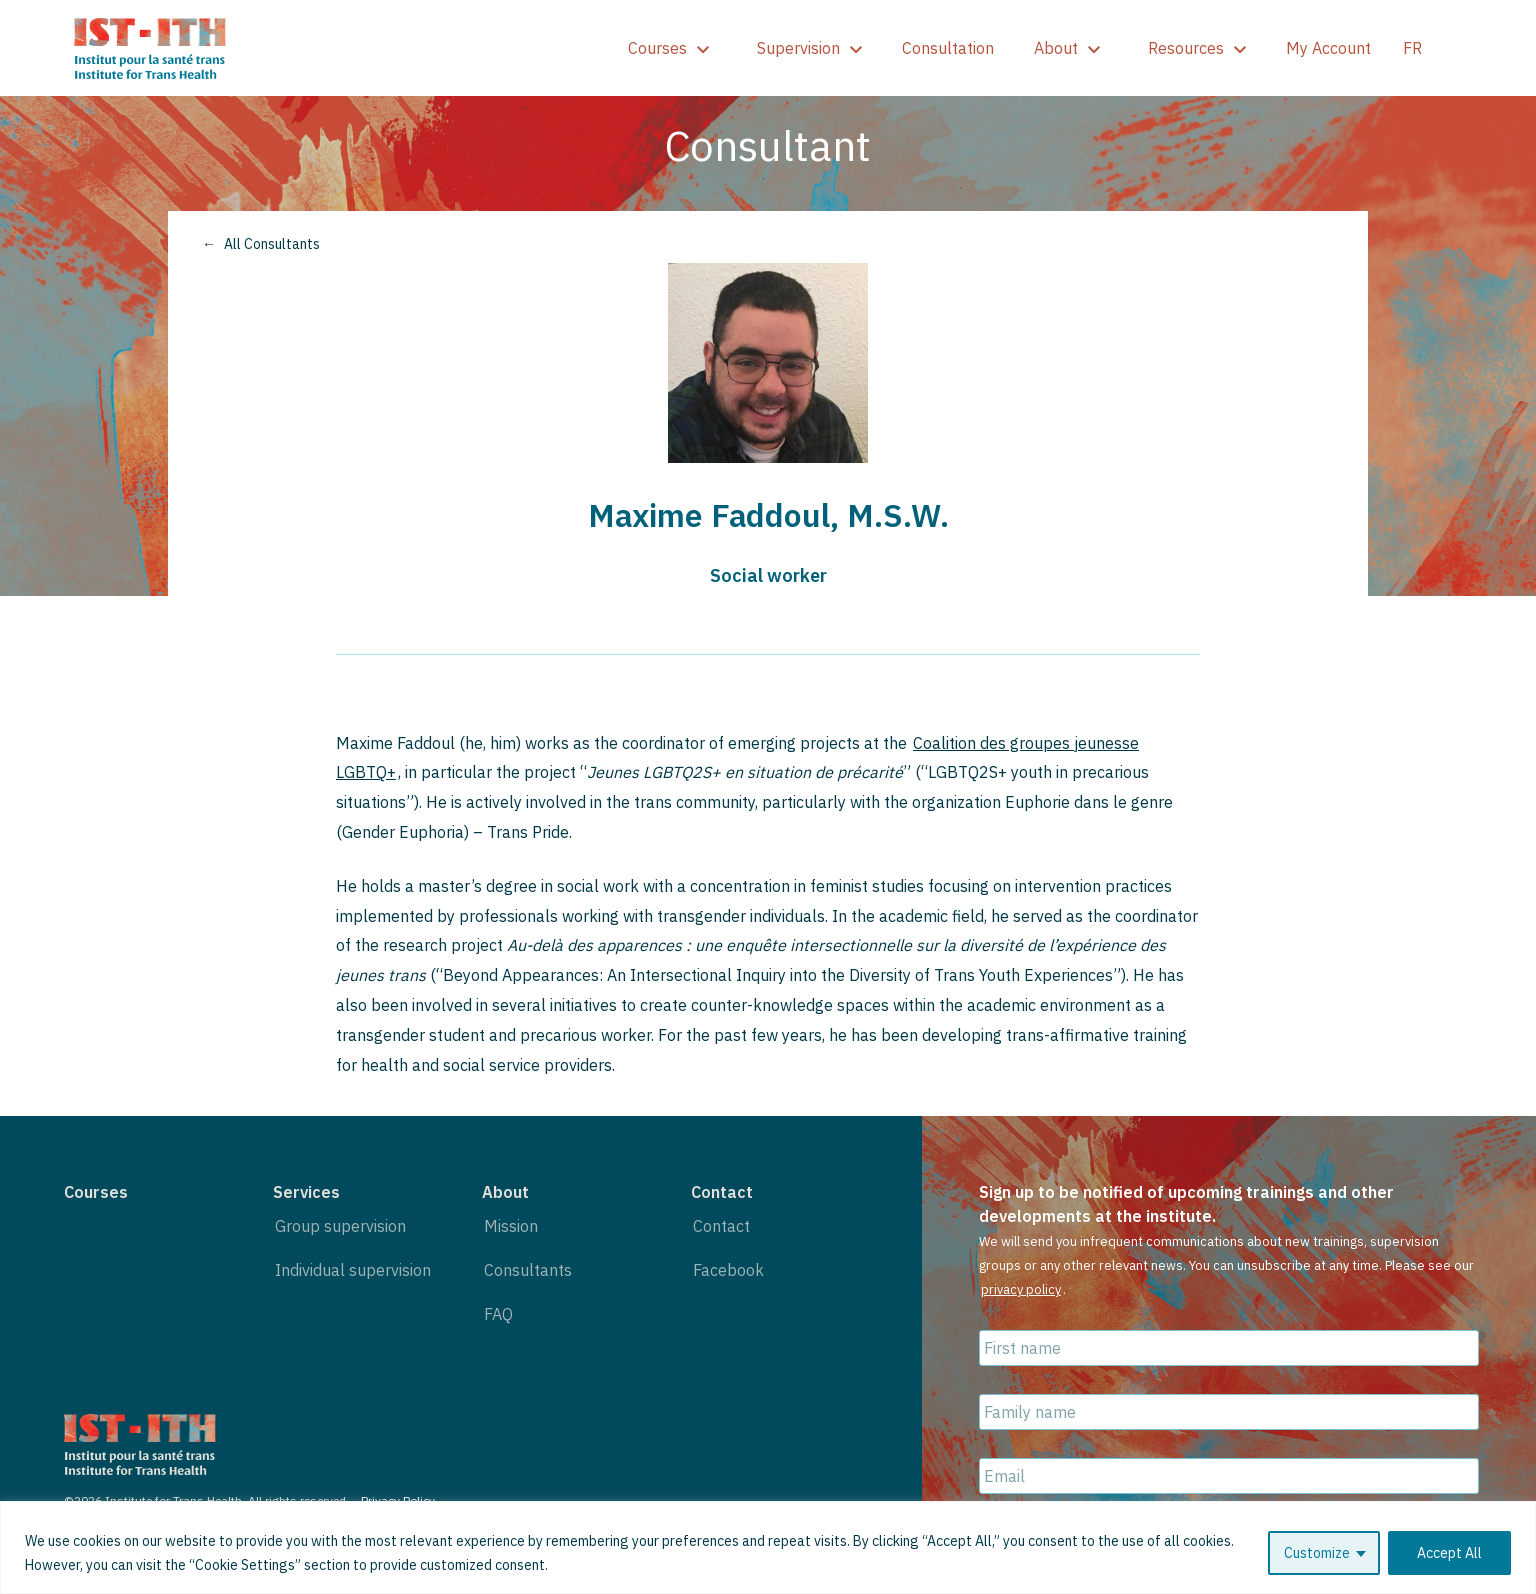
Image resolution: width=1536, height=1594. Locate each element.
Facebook (728, 1270)
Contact (721, 1226)
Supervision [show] (809, 48)
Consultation (948, 48)
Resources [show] (1197, 48)
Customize (1317, 1553)
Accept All (1449, 1553)
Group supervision (340, 1226)
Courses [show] (668, 48)
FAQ (498, 1314)
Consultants (528, 1270)
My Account (1328, 48)
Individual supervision (353, 1270)
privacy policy (1021, 1289)
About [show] (1067, 48)
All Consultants (272, 244)
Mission (511, 1226)
